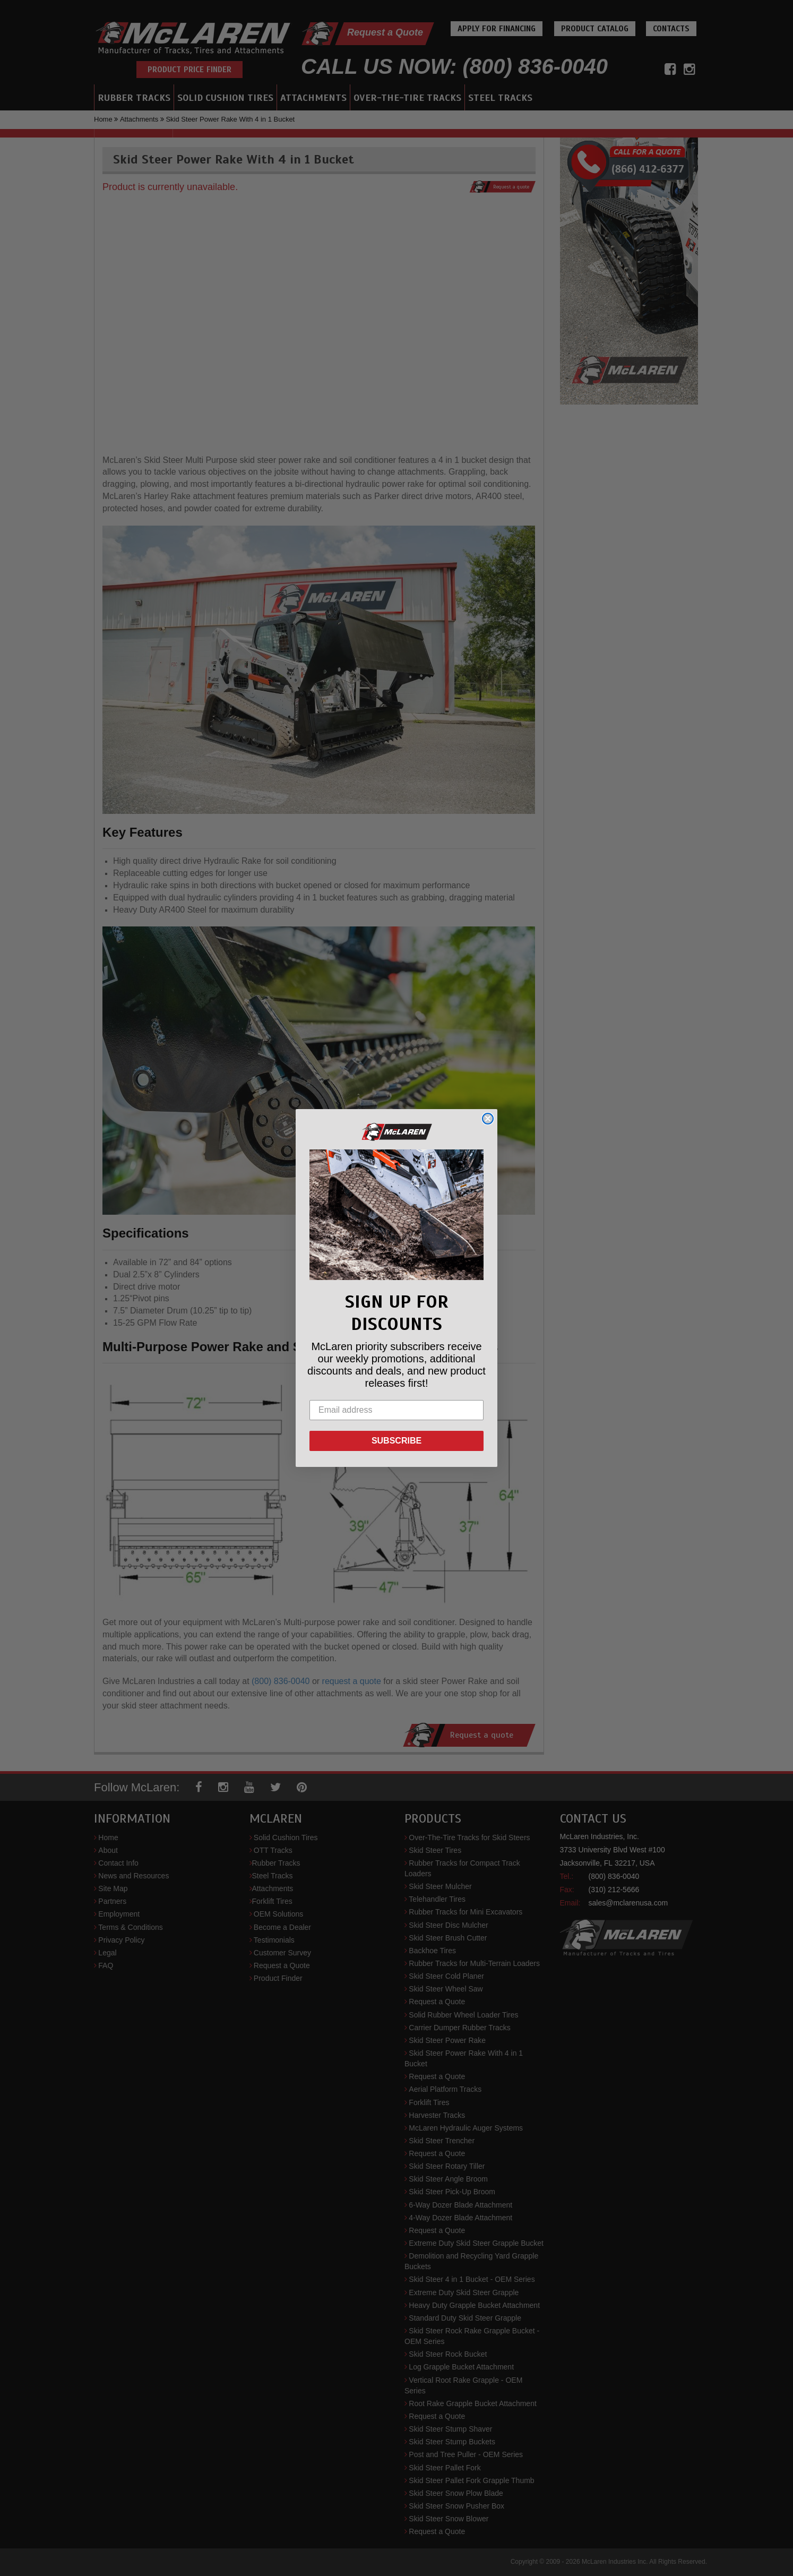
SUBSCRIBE (396, 1440)
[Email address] (396, 1410)
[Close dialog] (487, 1118)
